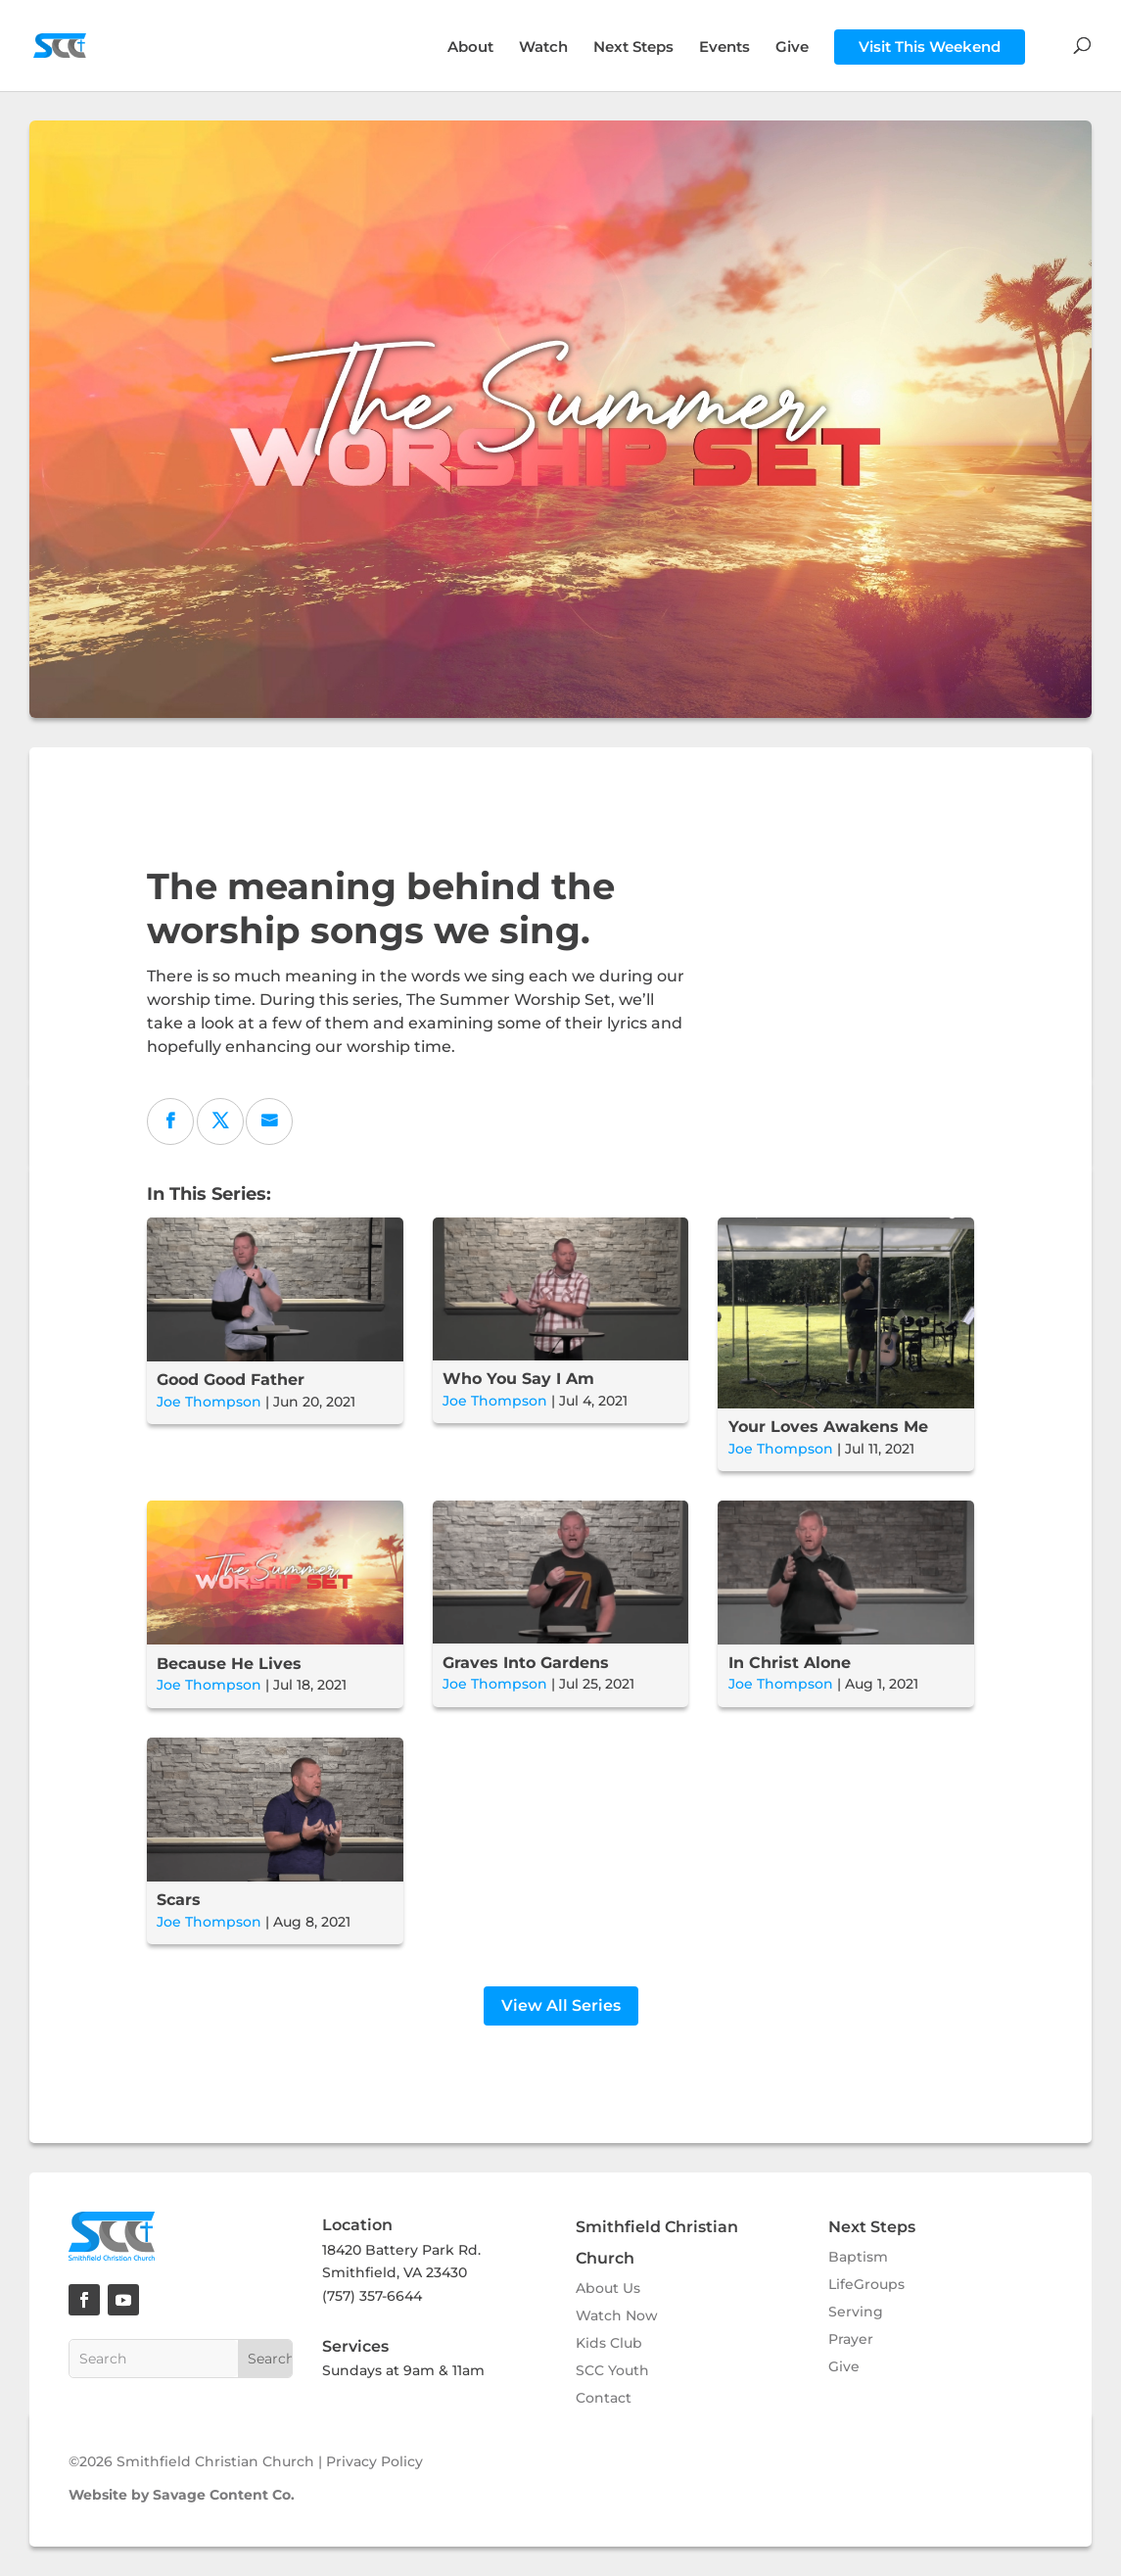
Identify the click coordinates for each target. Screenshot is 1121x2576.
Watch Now (617, 2315)
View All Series (561, 2005)
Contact (603, 2398)
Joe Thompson (209, 1401)
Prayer (850, 2339)
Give (792, 48)
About (470, 48)
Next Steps (633, 48)
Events (724, 48)
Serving (855, 2311)
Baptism (858, 2257)
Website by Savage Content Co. (182, 2495)
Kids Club (609, 2343)
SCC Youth (612, 2370)
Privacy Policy (374, 2461)
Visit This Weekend (930, 46)
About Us (608, 2288)
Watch (543, 48)
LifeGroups (866, 2284)
